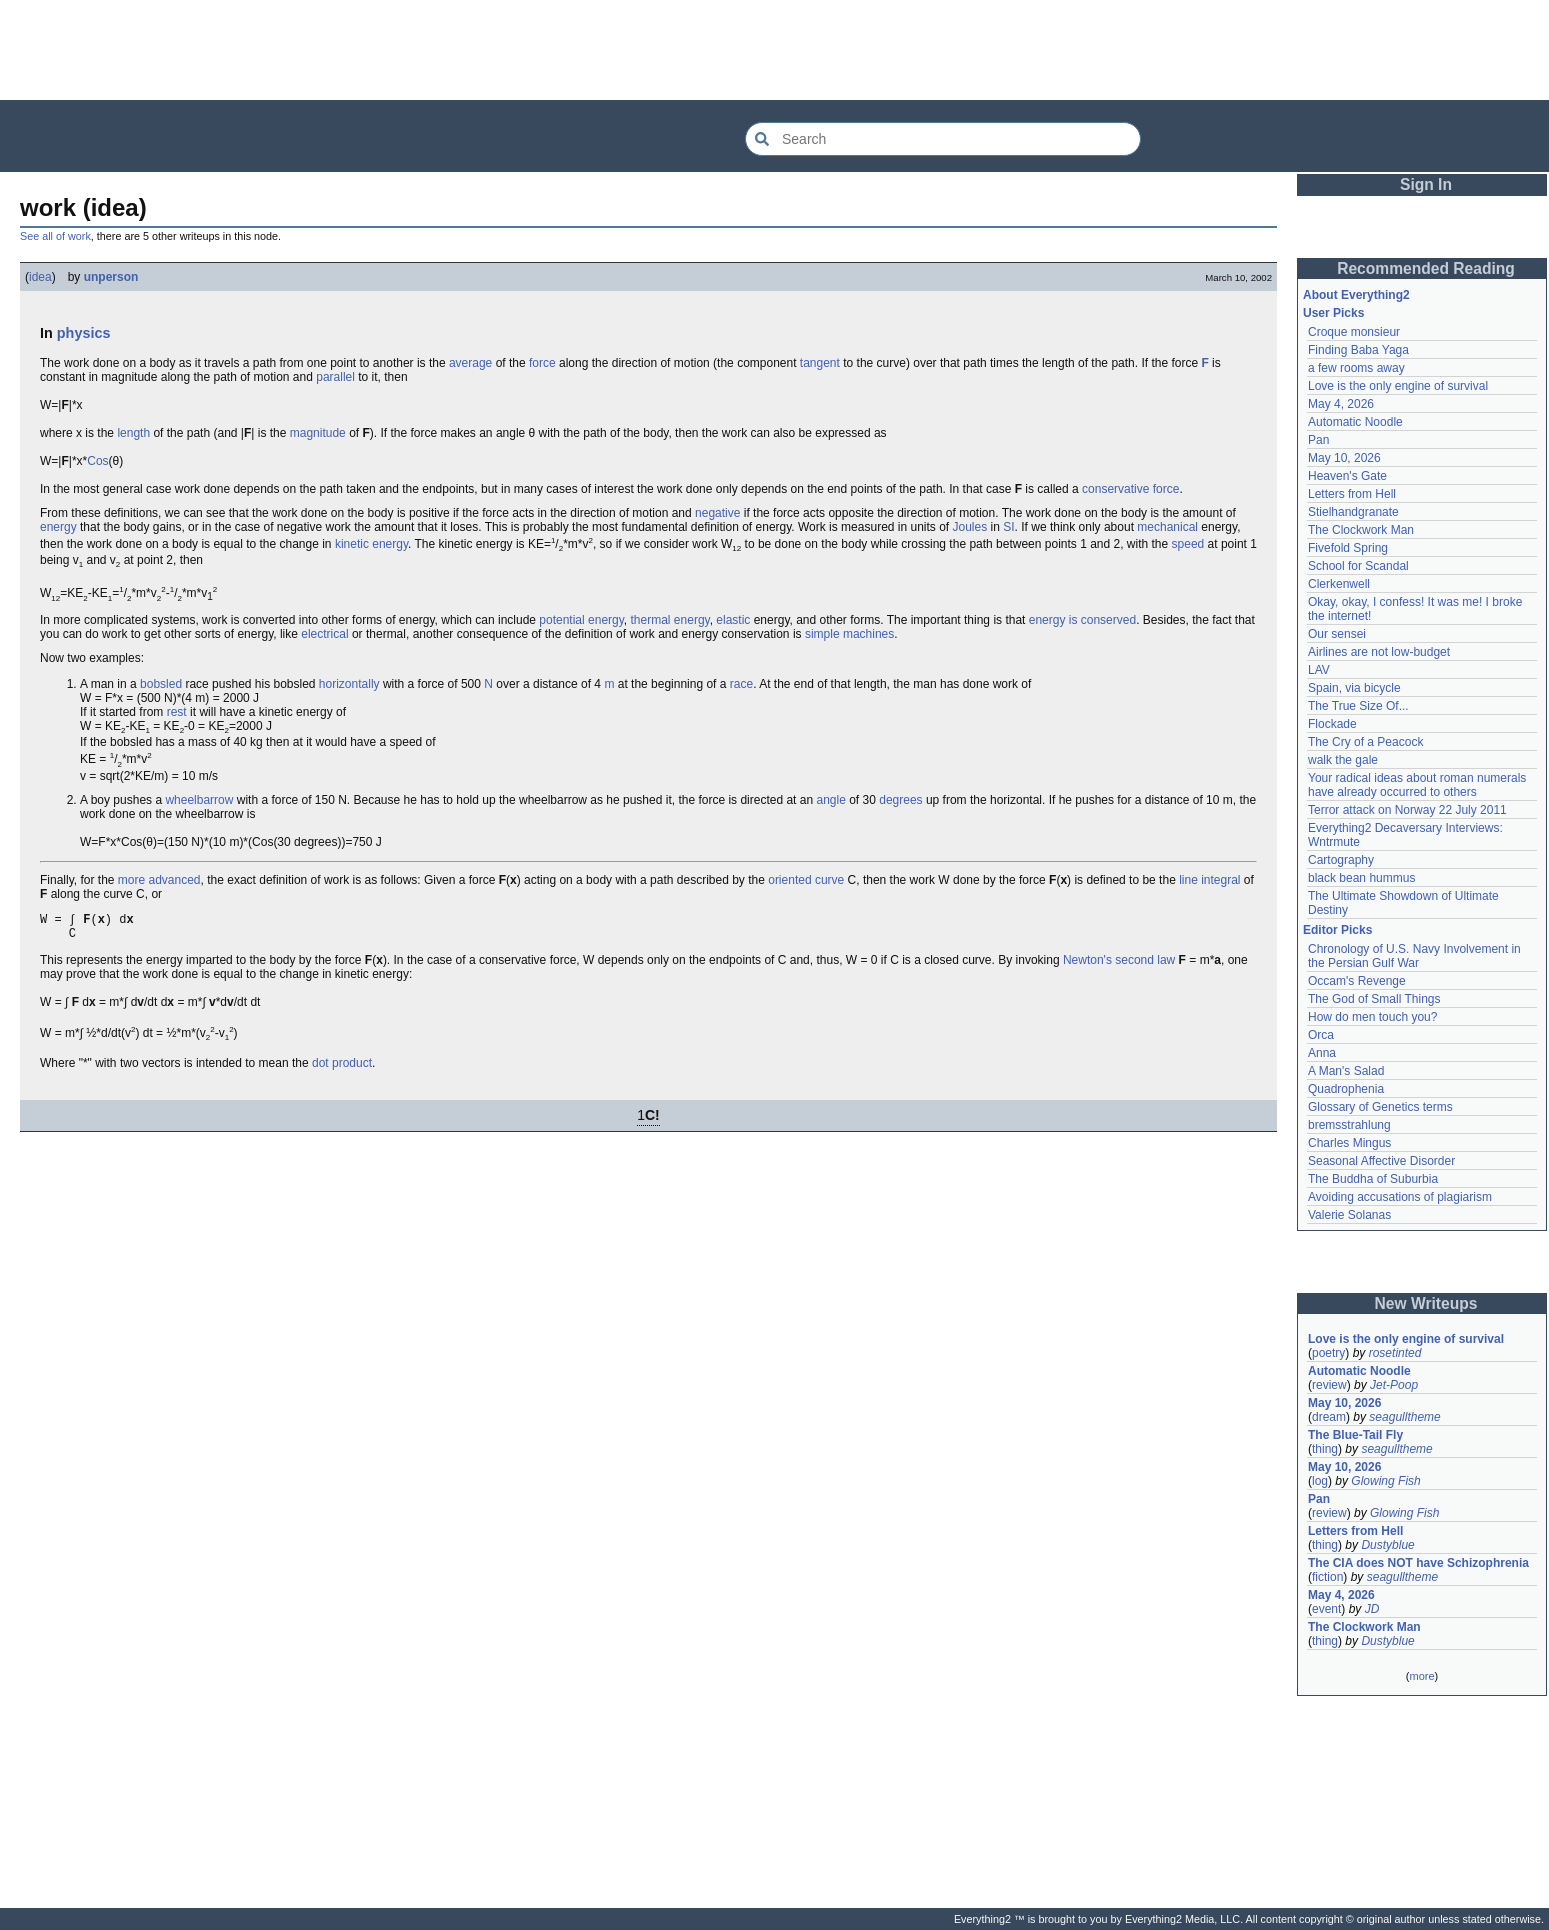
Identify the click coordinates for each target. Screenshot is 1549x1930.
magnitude (318, 433)
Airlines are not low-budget (1379, 652)
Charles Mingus (1349, 1143)
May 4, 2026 (1341, 404)
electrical (324, 634)
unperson (111, 277)
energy (58, 527)
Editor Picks (1337, 930)
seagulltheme (1404, 1417)
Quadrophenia (1346, 1089)
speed (1188, 544)
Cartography (1341, 860)
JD (1372, 1609)
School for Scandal (1358, 566)
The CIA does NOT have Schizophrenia (1418, 1563)
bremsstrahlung (1349, 1125)
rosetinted (1395, 1353)
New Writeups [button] (1426, 1303)
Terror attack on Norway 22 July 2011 (1407, 810)
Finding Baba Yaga (1358, 350)
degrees (900, 800)
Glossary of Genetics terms (1380, 1107)
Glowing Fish (1385, 1481)
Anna (1322, 1053)
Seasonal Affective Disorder (1381, 1161)
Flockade (1332, 724)
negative (717, 513)
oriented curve (806, 880)
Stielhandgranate (1353, 512)
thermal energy (670, 620)
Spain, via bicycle (1354, 688)
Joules (970, 527)
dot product (342, 1069)
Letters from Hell (1352, 494)
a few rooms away (1356, 368)
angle (830, 800)
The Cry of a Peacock (1365, 742)
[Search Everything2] (943, 139)
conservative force (1130, 489)
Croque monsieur (1354, 332)
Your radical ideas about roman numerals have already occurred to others (1417, 785)
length (133, 433)
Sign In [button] (1426, 184)
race (741, 684)
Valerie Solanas (1349, 1215)
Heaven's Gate (1347, 476)
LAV (1319, 670)
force (542, 363)
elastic (733, 620)
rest (177, 712)
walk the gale (1343, 760)
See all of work (55, 236)
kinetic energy (371, 544)
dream (1329, 1417)
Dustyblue (1387, 1545)
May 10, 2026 (1344, 458)
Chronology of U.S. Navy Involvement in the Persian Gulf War (1414, 956)
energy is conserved (1082, 620)
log (1320, 1481)
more (1421, 1676)
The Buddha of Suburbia (1373, 1179)
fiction (1327, 1577)
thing (1325, 1449)
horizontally (349, 684)
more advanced (159, 880)
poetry (1328, 1353)
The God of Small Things (1374, 999)
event (1326, 1609)
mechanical (1167, 527)
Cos (97, 461)
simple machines (849, 634)
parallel (335, 377)
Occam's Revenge (1357, 981)
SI (1008, 527)
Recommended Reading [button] (1426, 268)
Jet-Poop (1394, 1385)
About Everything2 (1356, 295)
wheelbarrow (199, 800)
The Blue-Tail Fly (1355, 1435)
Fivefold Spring (1348, 548)
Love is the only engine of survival (1398, 386)
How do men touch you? (1372, 1017)
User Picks (1333, 313)
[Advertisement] (775, 50)
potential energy (581, 620)
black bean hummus (1361, 878)
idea (40, 277)
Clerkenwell (1339, 584)
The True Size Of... (1358, 706)
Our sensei (1337, 634)
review (1329, 1385)
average (470, 363)
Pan (1318, 440)
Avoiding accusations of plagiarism (1400, 1197)
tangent (820, 363)
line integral (1209, 880)
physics (84, 333)
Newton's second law (1119, 966)
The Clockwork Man (1361, 530)
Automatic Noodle (1355, 422)
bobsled (161, 684)
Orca (1321, 1035)
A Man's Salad (1346, 1071)
